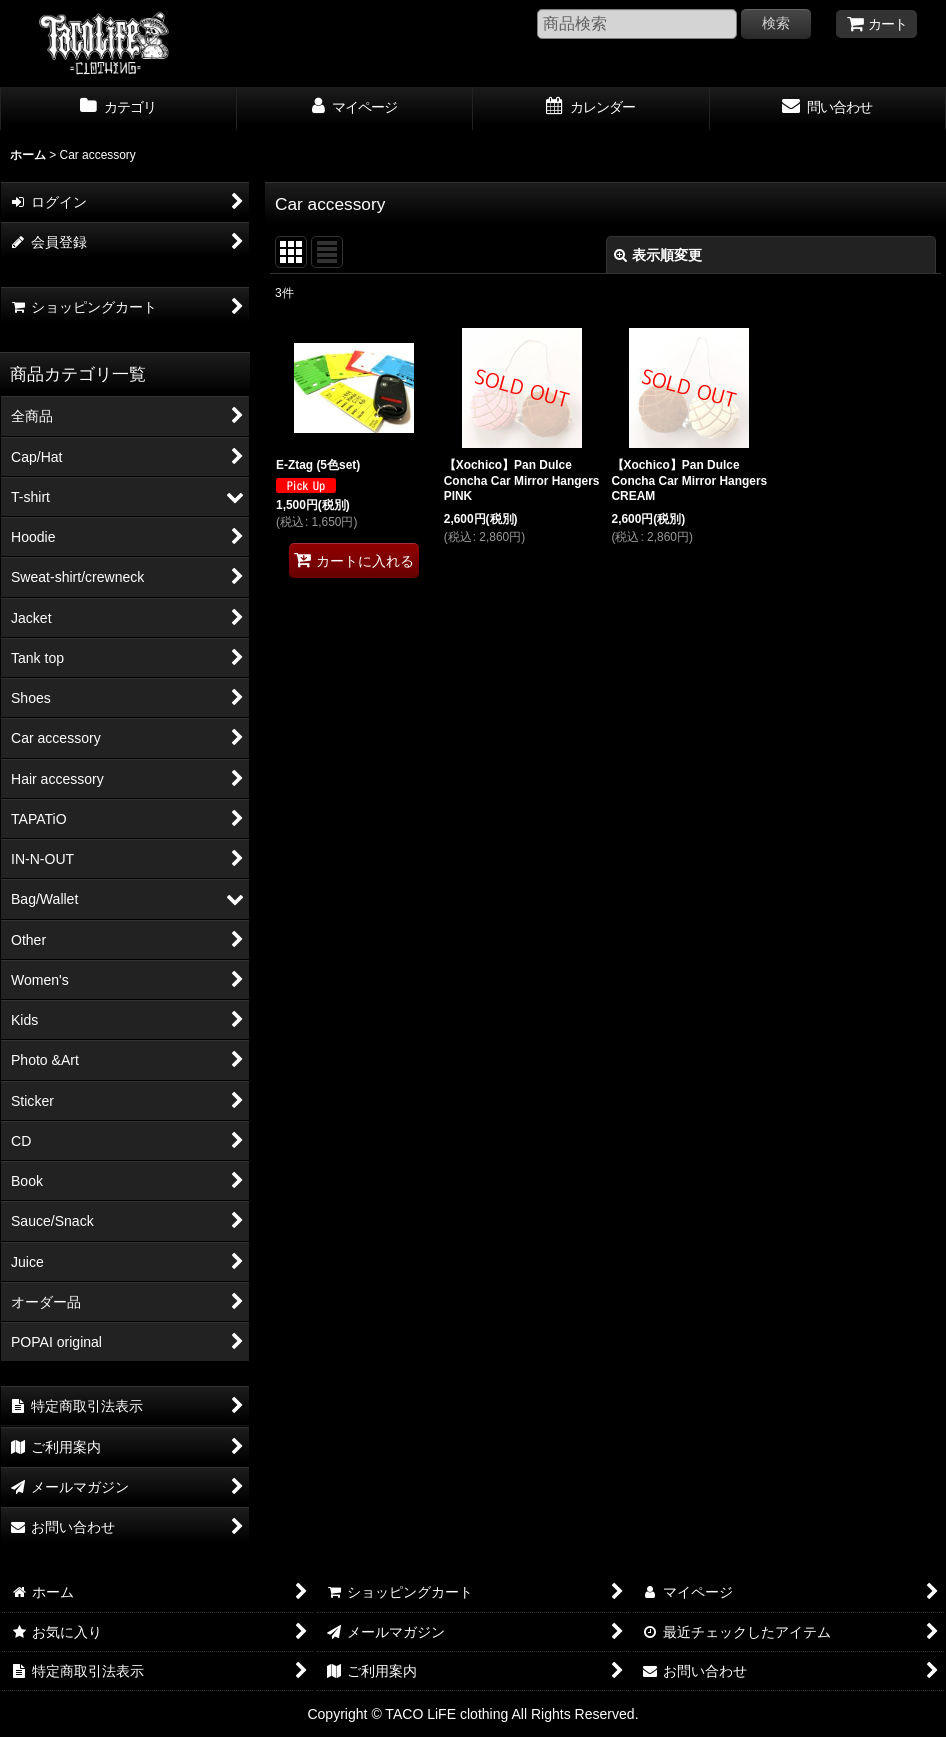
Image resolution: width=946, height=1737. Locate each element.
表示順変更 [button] (658, 255)
